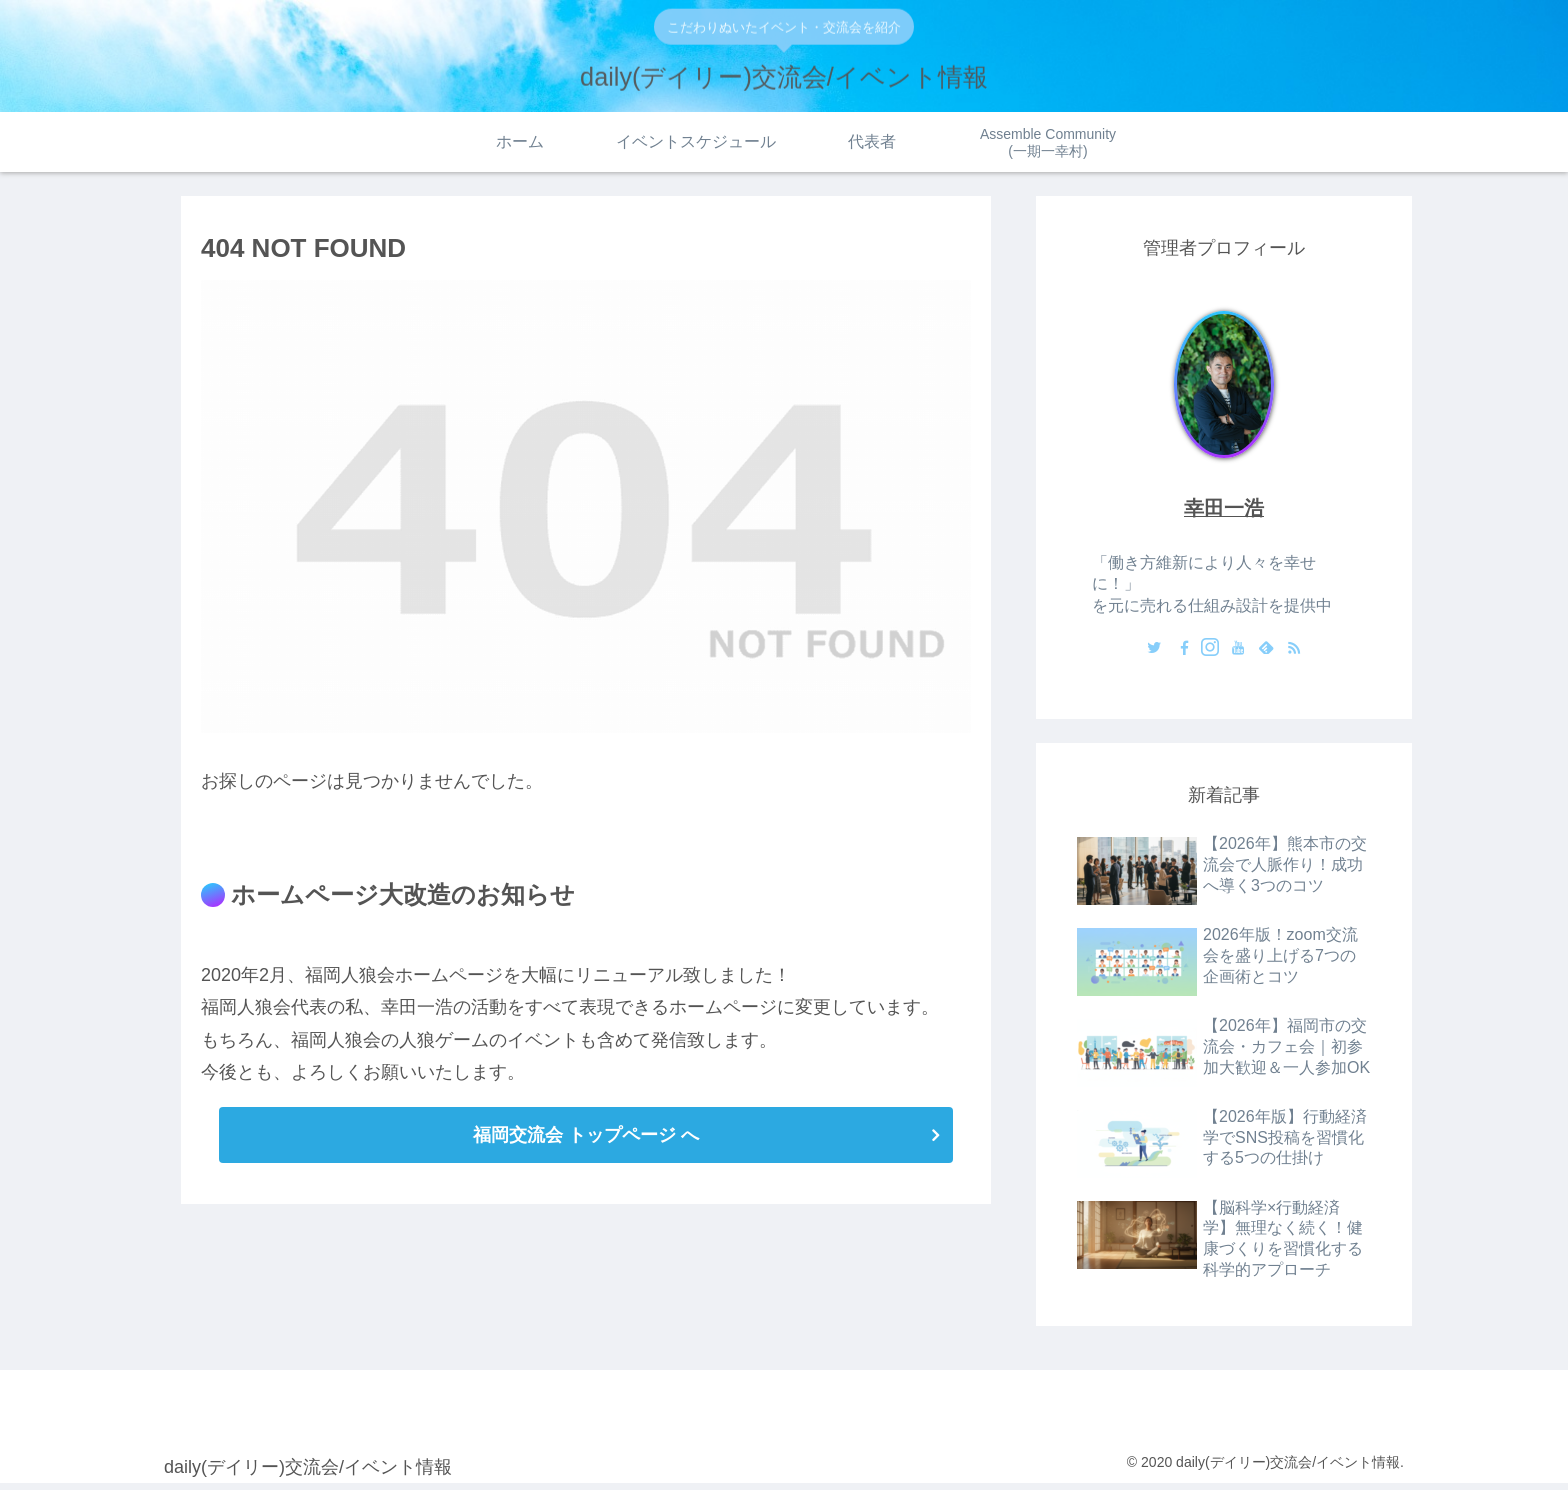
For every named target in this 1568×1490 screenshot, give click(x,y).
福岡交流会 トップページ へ (586, 1139)
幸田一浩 (1224, 513)
